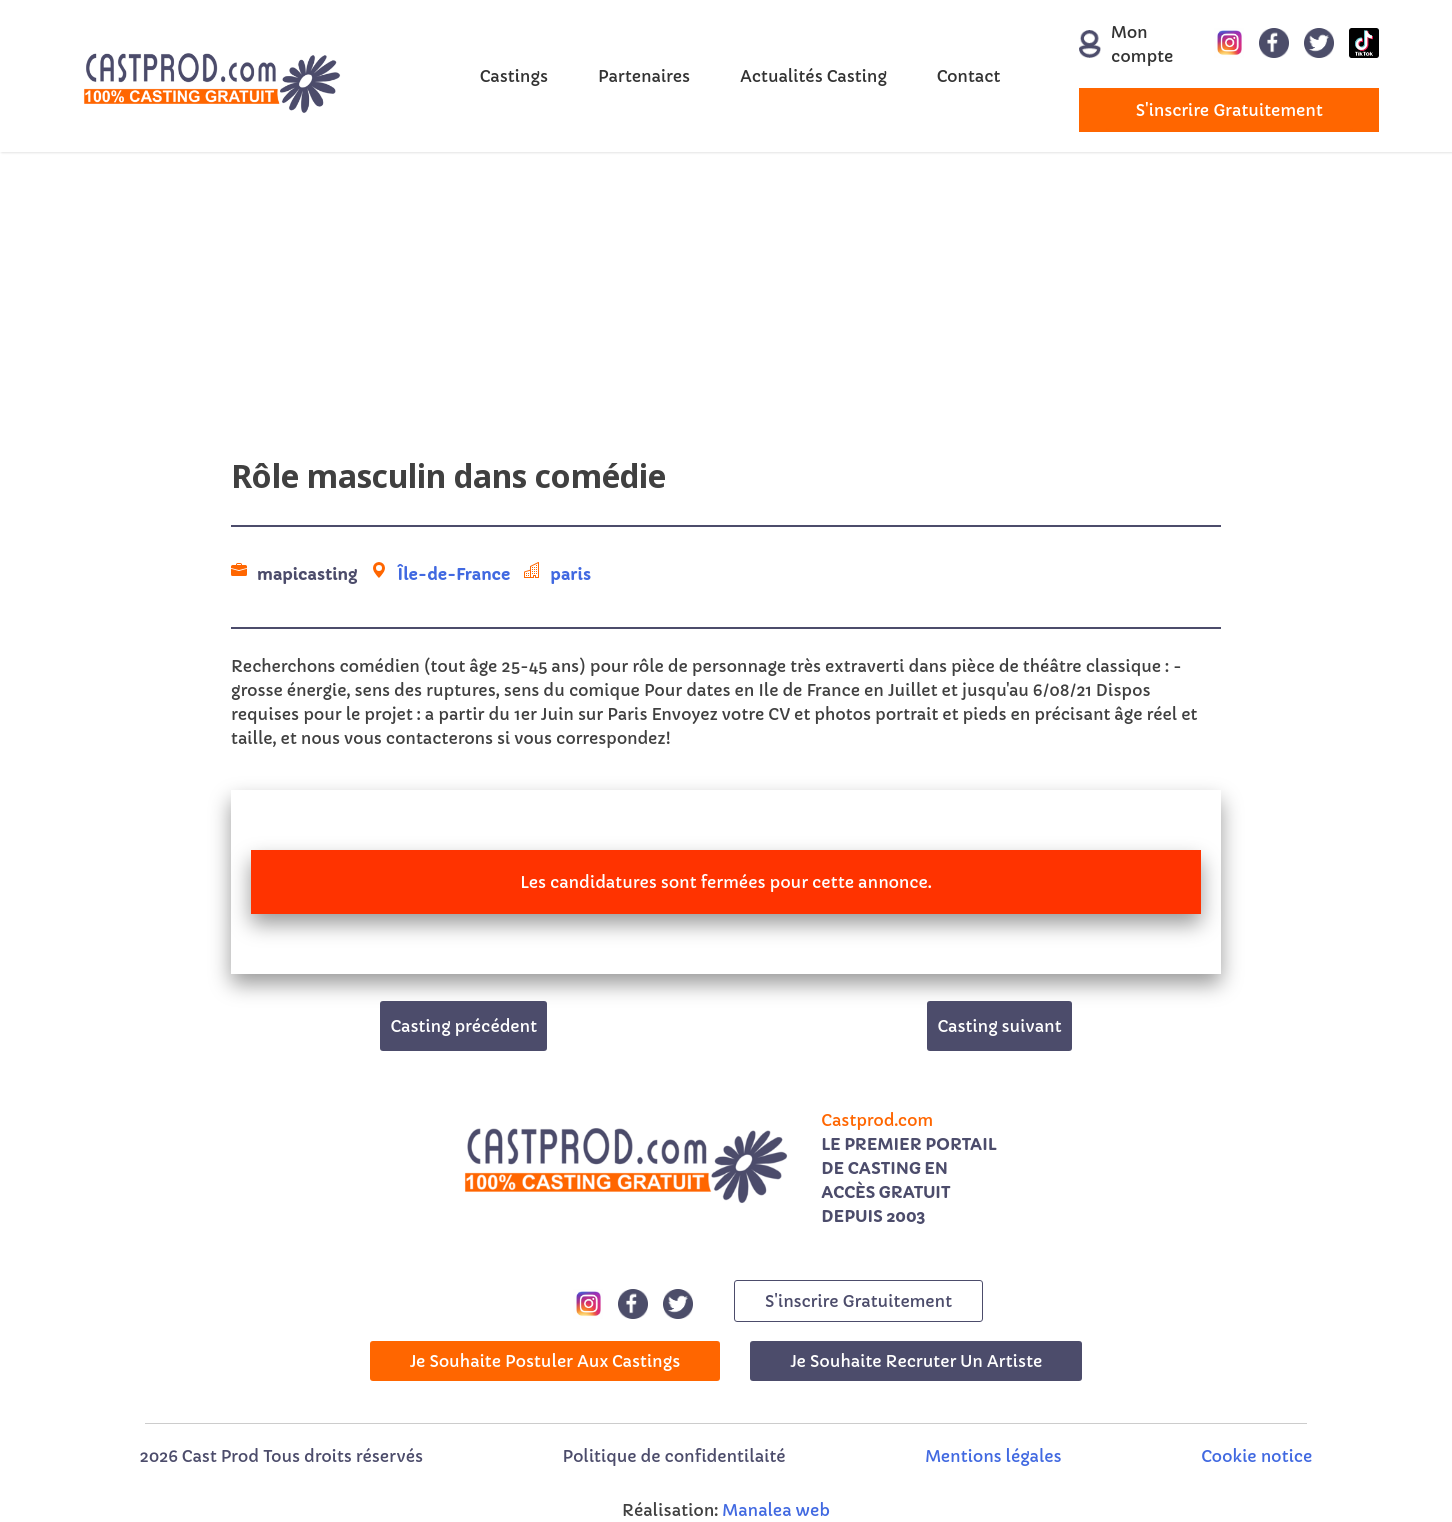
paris (570, 574)
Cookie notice (1256, 1456)
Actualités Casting (813, 76)
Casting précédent (463, 1026)
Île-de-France (453, 574)
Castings (514, 76)
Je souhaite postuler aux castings (545, 1361)
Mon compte (1115, 44)
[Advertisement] (726, 312)
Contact (969, 76)
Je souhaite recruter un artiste (916, 1361)
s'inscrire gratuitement (1229, 110)
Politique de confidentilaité (674, 1456)
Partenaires (644, 76)
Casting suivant (999, 1026)
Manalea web (776, 1510)
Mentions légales (993, 1456)
